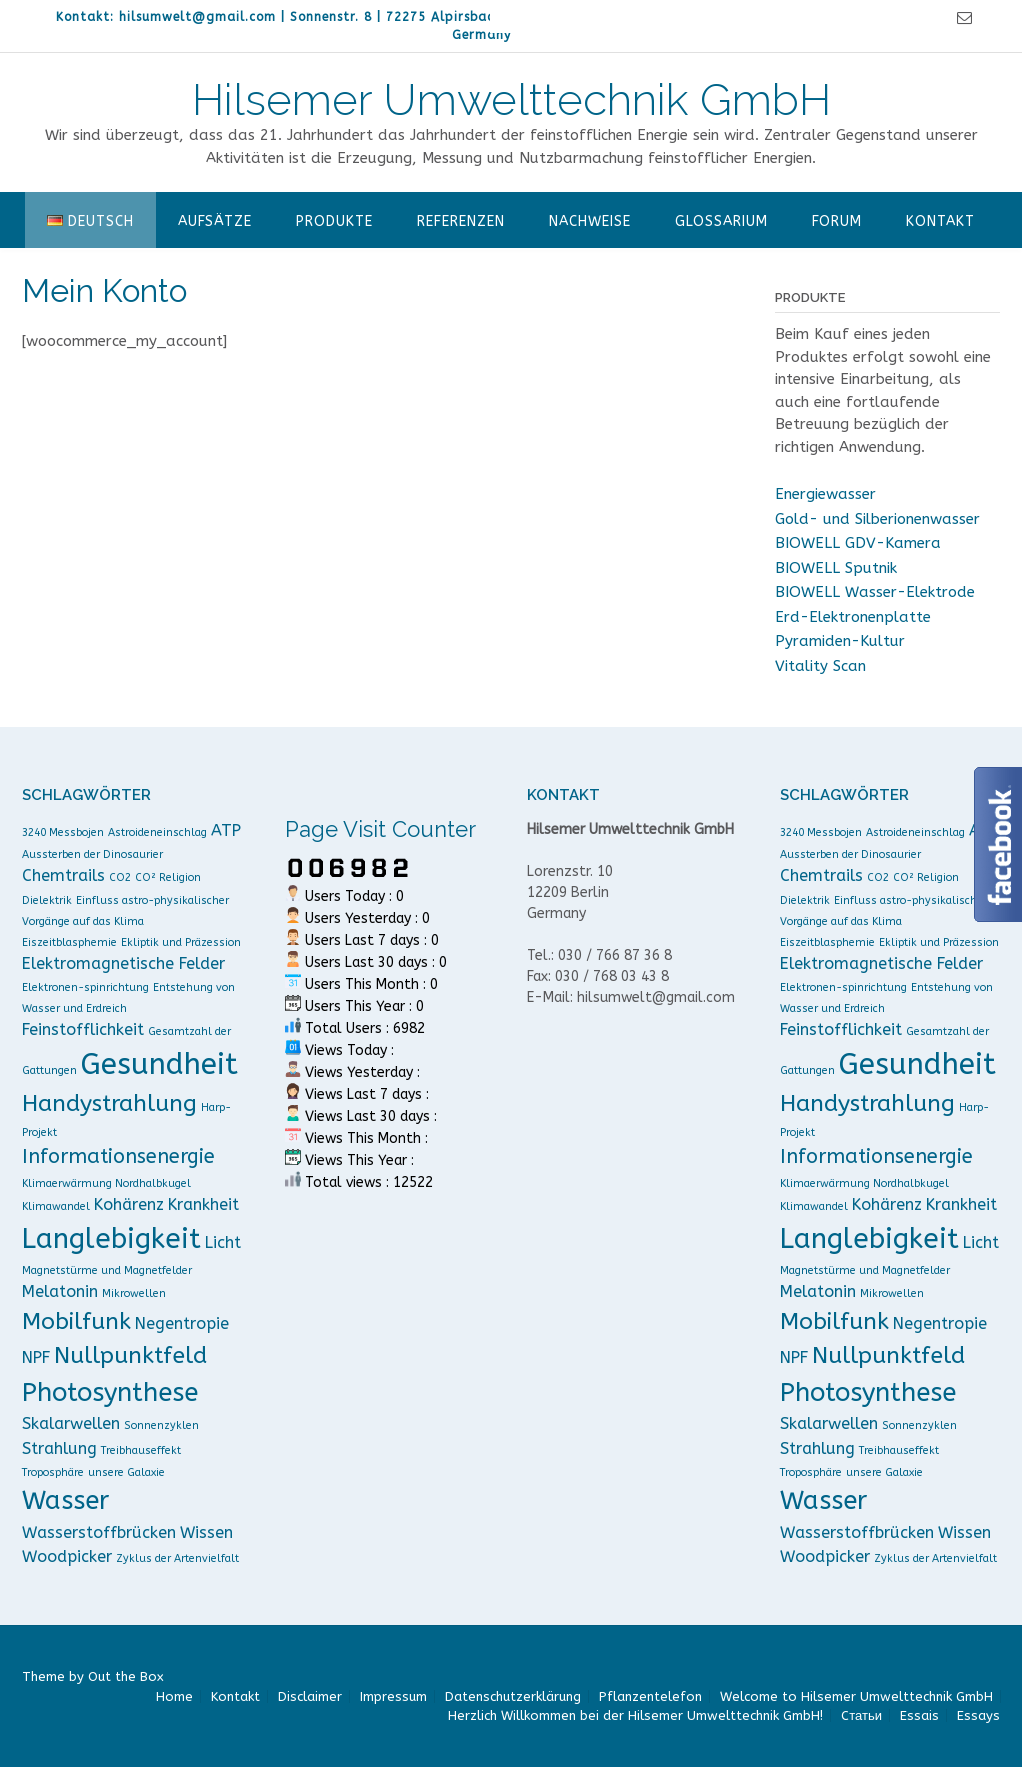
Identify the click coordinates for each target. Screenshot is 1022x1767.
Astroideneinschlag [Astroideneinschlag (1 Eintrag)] (157, 832)
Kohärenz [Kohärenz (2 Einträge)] (129, 1204)
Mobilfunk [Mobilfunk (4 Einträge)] (76, 1321)
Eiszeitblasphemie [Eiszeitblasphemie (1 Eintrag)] (69, 942)
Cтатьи (861, 1715)
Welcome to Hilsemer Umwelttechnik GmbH (856, 1696)
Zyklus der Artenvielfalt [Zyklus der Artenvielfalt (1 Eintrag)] (177, 1558)
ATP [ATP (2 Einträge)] (226, 830)
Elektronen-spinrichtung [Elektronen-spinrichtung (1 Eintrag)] (85, 987)
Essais (919, 1715)
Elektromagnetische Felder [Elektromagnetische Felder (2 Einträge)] (123, 963)
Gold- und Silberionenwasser (877, 519)
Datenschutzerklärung (513, 1696)
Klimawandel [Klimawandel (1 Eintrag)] (56, 1206)
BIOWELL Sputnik (836, 568)
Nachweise (590, 221)
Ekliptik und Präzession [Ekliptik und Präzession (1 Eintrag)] (181, 942)
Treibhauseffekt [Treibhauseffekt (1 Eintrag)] (141, 1450)
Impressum (393, 1696)
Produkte (334, 221)
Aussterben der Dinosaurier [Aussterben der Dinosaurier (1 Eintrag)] (92, 854)
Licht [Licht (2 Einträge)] (223, 1242)
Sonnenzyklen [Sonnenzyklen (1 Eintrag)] (161, 1425)
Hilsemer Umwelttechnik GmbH (511, 100)
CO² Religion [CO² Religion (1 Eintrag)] (168, 877)
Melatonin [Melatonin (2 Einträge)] (60, 1291)
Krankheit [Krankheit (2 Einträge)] (203, 1204)
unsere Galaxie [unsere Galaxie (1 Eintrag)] (126, 1472)
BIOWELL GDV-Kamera (858, 543)
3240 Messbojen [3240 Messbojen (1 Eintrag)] (63, 832)
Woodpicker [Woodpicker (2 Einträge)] (67, 1556)
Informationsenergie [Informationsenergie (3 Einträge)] (118, 1156)
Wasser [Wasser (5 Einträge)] (65, 1500)
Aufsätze (215, 221)
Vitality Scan (820, 666)
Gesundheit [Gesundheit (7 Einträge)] (159, 1064)
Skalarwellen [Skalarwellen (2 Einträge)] (71, 1423)
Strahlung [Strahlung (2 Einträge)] (59, 1448)
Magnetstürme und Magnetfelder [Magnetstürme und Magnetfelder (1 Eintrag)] (107, 1270)
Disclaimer (310, 1696)
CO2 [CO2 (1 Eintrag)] (120, 877)
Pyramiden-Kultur (840, 641)
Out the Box (126, 1676)
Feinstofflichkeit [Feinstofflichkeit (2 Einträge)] (83, 1029)
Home (174, 1696)
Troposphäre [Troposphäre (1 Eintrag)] (53, 1472)
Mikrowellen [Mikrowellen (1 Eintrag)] (134, 1293)
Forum (837, 221)
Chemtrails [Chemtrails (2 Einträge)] (63, 875)
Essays (978, 1715)
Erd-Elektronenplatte (853, 617)
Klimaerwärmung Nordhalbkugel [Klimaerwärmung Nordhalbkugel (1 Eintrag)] (106, 1183)
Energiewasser (825, 494)
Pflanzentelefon (650, 1696)
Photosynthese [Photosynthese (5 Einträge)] (110, 1392)
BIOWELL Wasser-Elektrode (875, 592)
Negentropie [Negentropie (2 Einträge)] (182, 1323)
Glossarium (721, 221)
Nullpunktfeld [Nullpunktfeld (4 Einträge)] (130, 1355)
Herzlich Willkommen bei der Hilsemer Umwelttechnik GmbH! (635, 1715)
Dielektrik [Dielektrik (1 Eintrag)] (47, 900)
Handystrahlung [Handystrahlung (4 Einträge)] (109, 1103)
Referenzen (461, 221)
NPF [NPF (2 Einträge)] (36, 1357)
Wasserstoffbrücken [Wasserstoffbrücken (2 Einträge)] (99, 1532)
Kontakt (940, 221)
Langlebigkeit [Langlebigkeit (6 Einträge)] (111, 1238)
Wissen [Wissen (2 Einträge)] (206, 1532)
